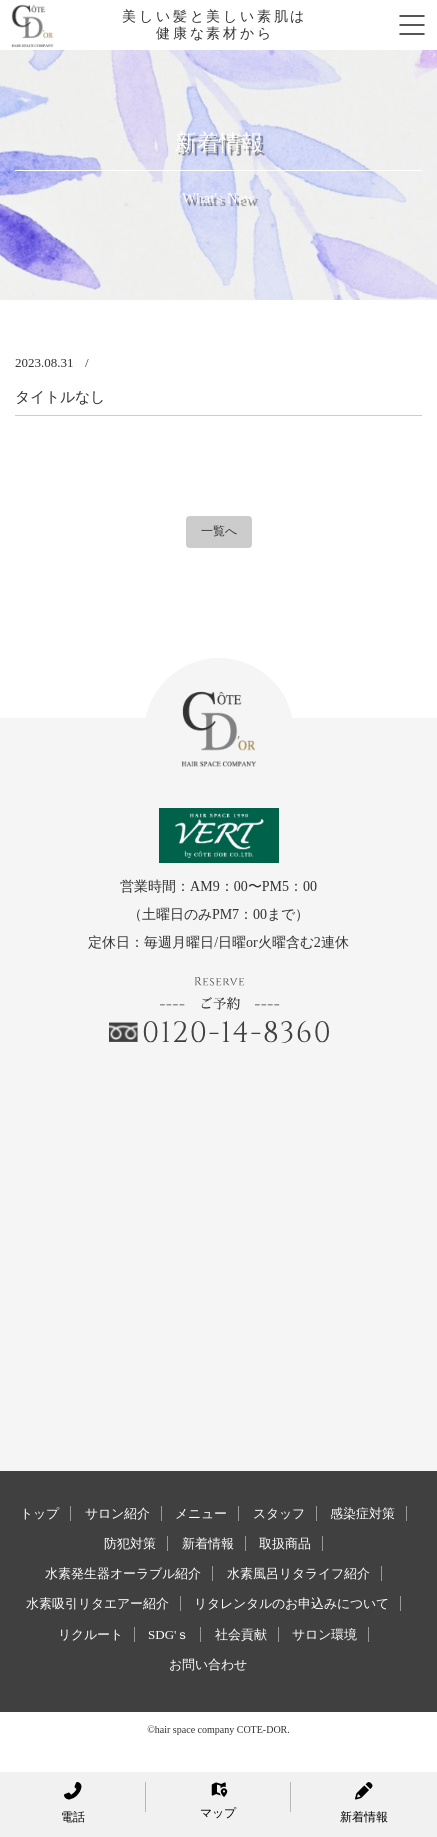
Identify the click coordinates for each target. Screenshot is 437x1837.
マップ (218, 1801)
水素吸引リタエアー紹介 (97, 1603)
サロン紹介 (117, 1513)
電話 (73, 1803)
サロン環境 (324, 1634)
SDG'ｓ (168, 1634)
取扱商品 (285, 1543)
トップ (39, 1513)
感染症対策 (362, 1513)
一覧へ (219, 531)
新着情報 (208, 1543)
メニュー (201, 1513)
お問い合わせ (208, 1664)
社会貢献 (241, 1634)
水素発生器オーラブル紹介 (123, 1573)
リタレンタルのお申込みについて (291, 1603)
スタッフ (279, 1513)
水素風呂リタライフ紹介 (298, 1573)
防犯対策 (130, 1543)
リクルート (90, 1634)
